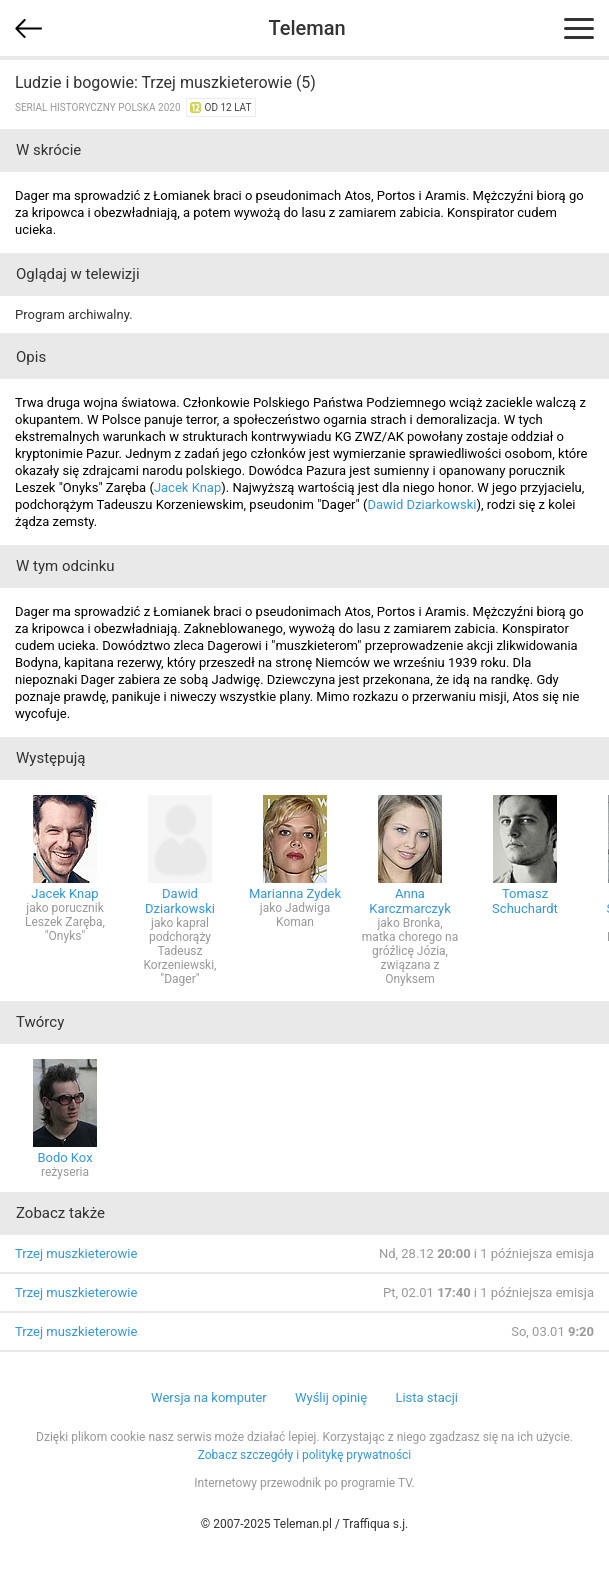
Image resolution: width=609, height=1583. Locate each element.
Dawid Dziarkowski (421, 504)
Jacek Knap (187, 487)
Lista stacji (426, 1397)
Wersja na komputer (209, 1397)
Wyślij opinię (331, 1397)
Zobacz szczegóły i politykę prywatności (305, 1455)
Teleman (306, 28)
